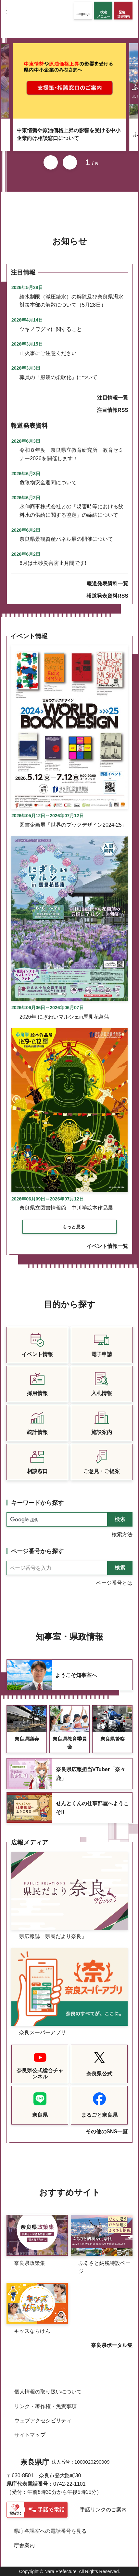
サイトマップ (29, 2435)
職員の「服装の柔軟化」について (58, 377)
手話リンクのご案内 (103, 2509)
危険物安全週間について (48, 482)
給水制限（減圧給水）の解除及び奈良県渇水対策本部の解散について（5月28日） (71, 301)
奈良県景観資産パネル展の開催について (66, 539)
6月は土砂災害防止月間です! (52, 563)
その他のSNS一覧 (107, 2131)
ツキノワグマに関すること (50, 329)
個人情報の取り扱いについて (48, 2391)
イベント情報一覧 (107, 1246)
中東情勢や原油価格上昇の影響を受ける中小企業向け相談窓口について (68, 134)
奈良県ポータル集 (112, 2345)
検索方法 (122, 1534)
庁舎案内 (24, 2545)
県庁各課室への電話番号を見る (50, 2531)
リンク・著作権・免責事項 (45, 2406)
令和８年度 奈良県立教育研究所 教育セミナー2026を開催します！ (71, 454)
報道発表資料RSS (107, 596)
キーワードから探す (37, 1503)
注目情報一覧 (112, 397)
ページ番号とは (114, 1583)
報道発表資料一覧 (107, 583)
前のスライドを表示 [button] (51, 162)
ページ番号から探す (37, 1551)
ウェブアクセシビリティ (42, 2420)
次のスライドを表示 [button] (70, 162)
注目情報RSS (112, 410)
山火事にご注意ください (48, 353)
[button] (83, 10)
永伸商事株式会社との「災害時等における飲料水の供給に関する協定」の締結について (71, 511)
